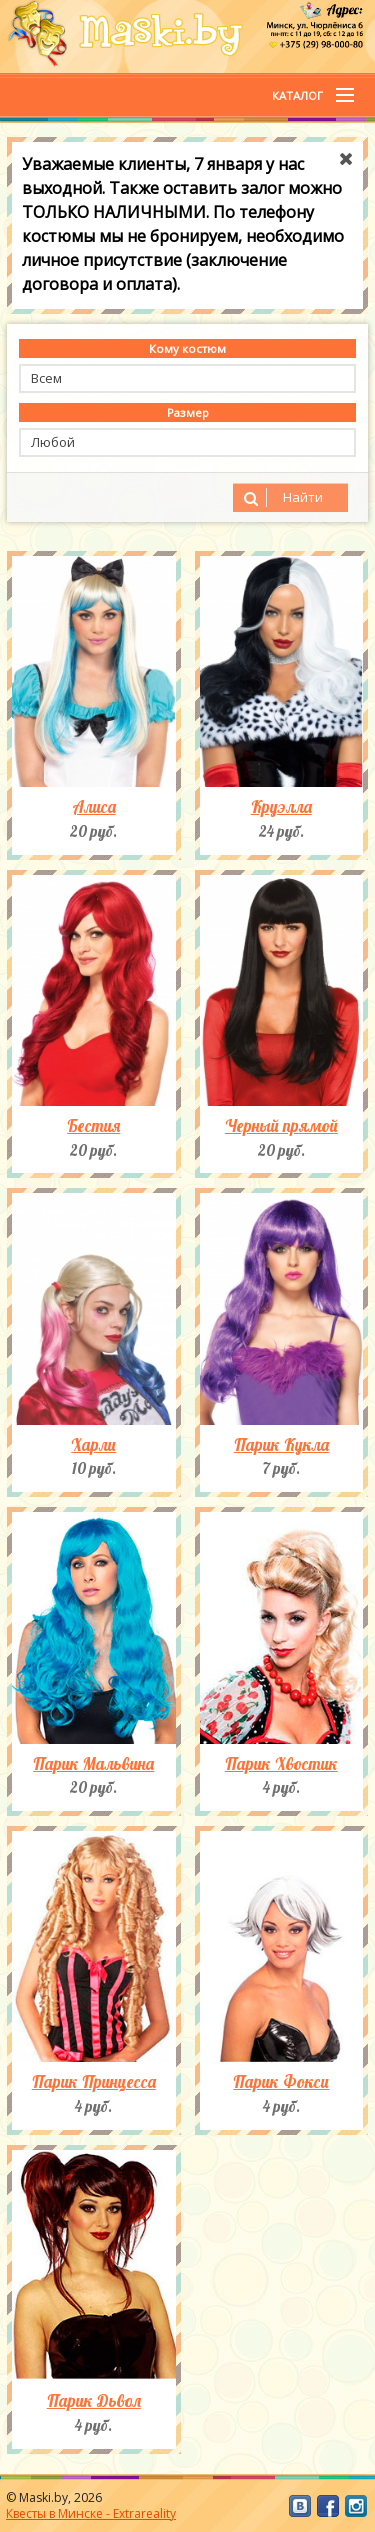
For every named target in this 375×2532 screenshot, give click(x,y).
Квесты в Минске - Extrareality (91, 2513)
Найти (280, 497)
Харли (93, 1445)
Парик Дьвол (94, 2401)
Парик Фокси (281, 2082)
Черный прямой (281, 1126)
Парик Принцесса (94, 2082)
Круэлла (281, 807)
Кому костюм (187, 348)
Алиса (94, 807)
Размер (188, 412)
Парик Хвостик (281, 1764)
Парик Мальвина (93, 1764)
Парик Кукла (281, 1445)
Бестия (93, 1126)
